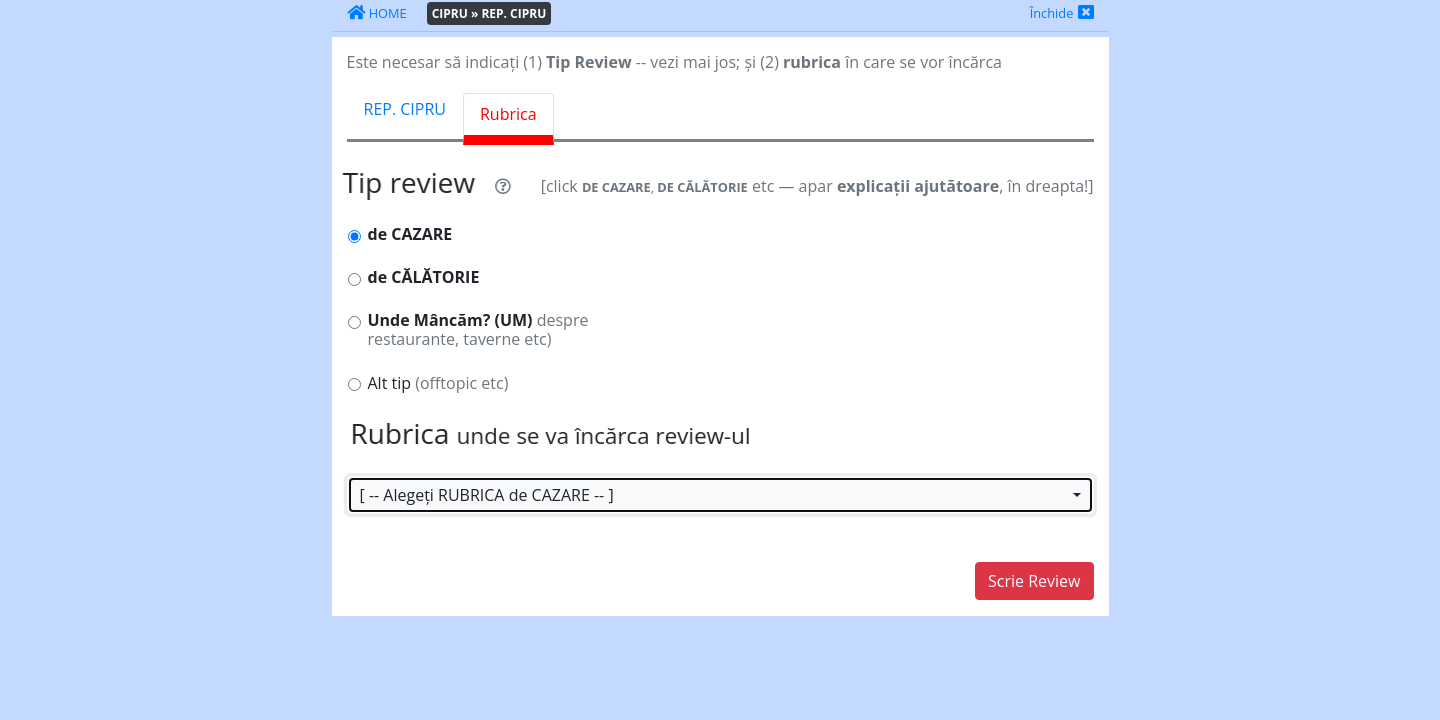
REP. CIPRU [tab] (405, 109)
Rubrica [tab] (508, 114)
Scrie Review (1034, 581)
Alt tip (438, 383)
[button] (720, 495)
